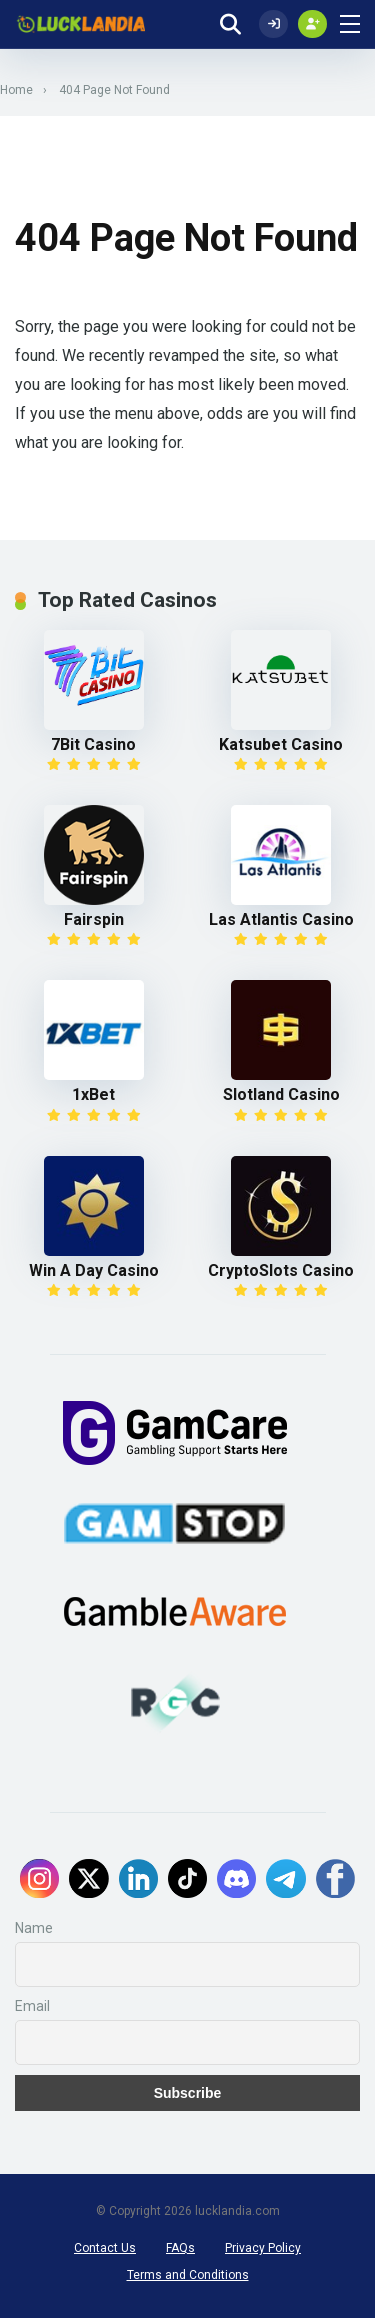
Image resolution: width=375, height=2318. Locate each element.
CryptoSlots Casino (281, 1270)
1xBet (93, 1094)
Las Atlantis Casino (281, 919)
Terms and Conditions (188, 2275)
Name (34, 1928)
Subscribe (188, 2093)
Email (32, 2006)
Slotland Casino (281, 1094)
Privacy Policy (263, 2248)
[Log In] (273, 24)
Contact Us (105, 2248)
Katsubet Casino (281, 744)
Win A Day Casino (94, 1270)
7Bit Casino (93, 744)
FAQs (180, 2248)
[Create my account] (312, 24)
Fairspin (94, 919)
